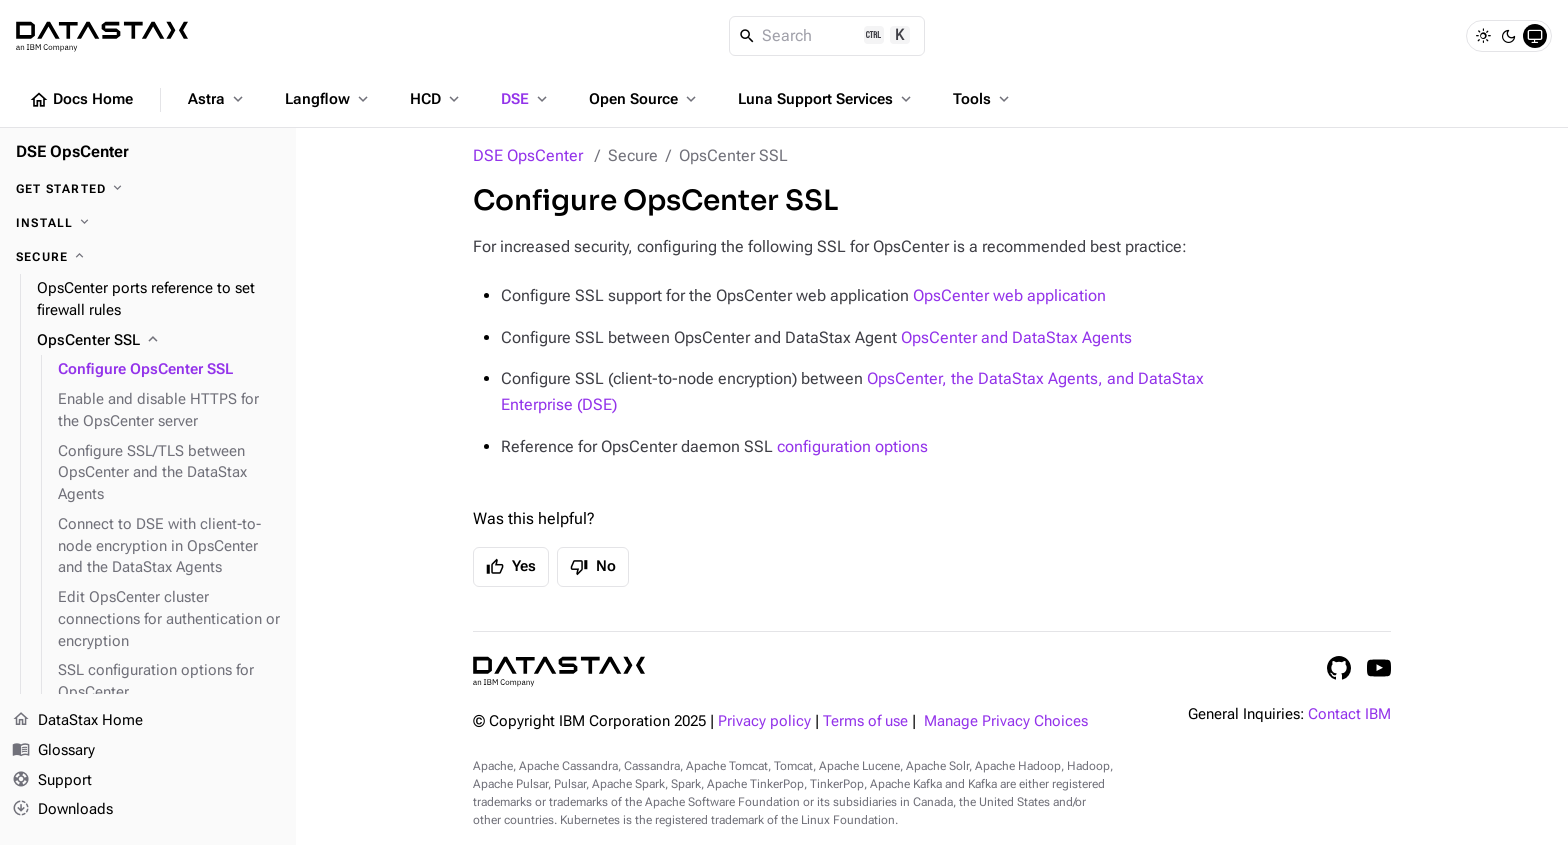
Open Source (644, 99)
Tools (983, 99)
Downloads (62, 810)
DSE (526, 99)
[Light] (1483, 36)
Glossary (53, 751)
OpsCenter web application (1009, 295)
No (593, 567)
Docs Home (81, 100)
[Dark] (1509, 36)
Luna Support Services (826, 99)
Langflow (328, 99)
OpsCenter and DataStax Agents (1016, 337)
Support (52, 781)
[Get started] (148, 189)
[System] (1535, 36)
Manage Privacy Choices (1006, 721)
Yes (511, 567)
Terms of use (865, 721)
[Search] (827, 36)
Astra (217, 99)
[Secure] (148, 257)
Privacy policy (764, 721)
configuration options (852, 446)
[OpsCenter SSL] (158, 341)
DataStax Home (77, 721)
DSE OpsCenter (528, 155)
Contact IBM (1349, 714)
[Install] (148, 223)
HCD (436, 99)
